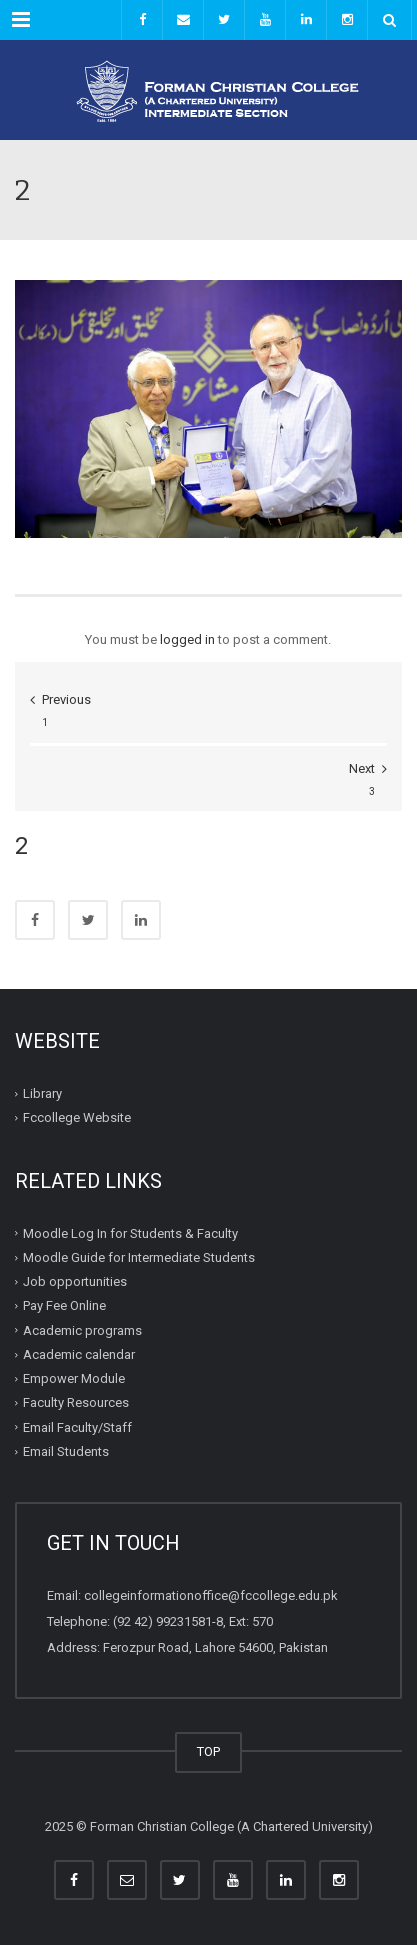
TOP (208, 1751)
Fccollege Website (77, 1117)
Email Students (66, 1451)
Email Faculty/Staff (77, 1427)
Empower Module (74, 1378)
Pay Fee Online (64, 1305)
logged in (187, 639)
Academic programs (82, 1330)
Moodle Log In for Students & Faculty (130, 1233)
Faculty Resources (76, 1402)
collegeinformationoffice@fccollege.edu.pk (211, 1595)
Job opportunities (75, 1281)
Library (42, 1093)
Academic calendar (79, 1354)
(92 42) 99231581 (162, 1621)
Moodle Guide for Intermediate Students (139, 1257)
